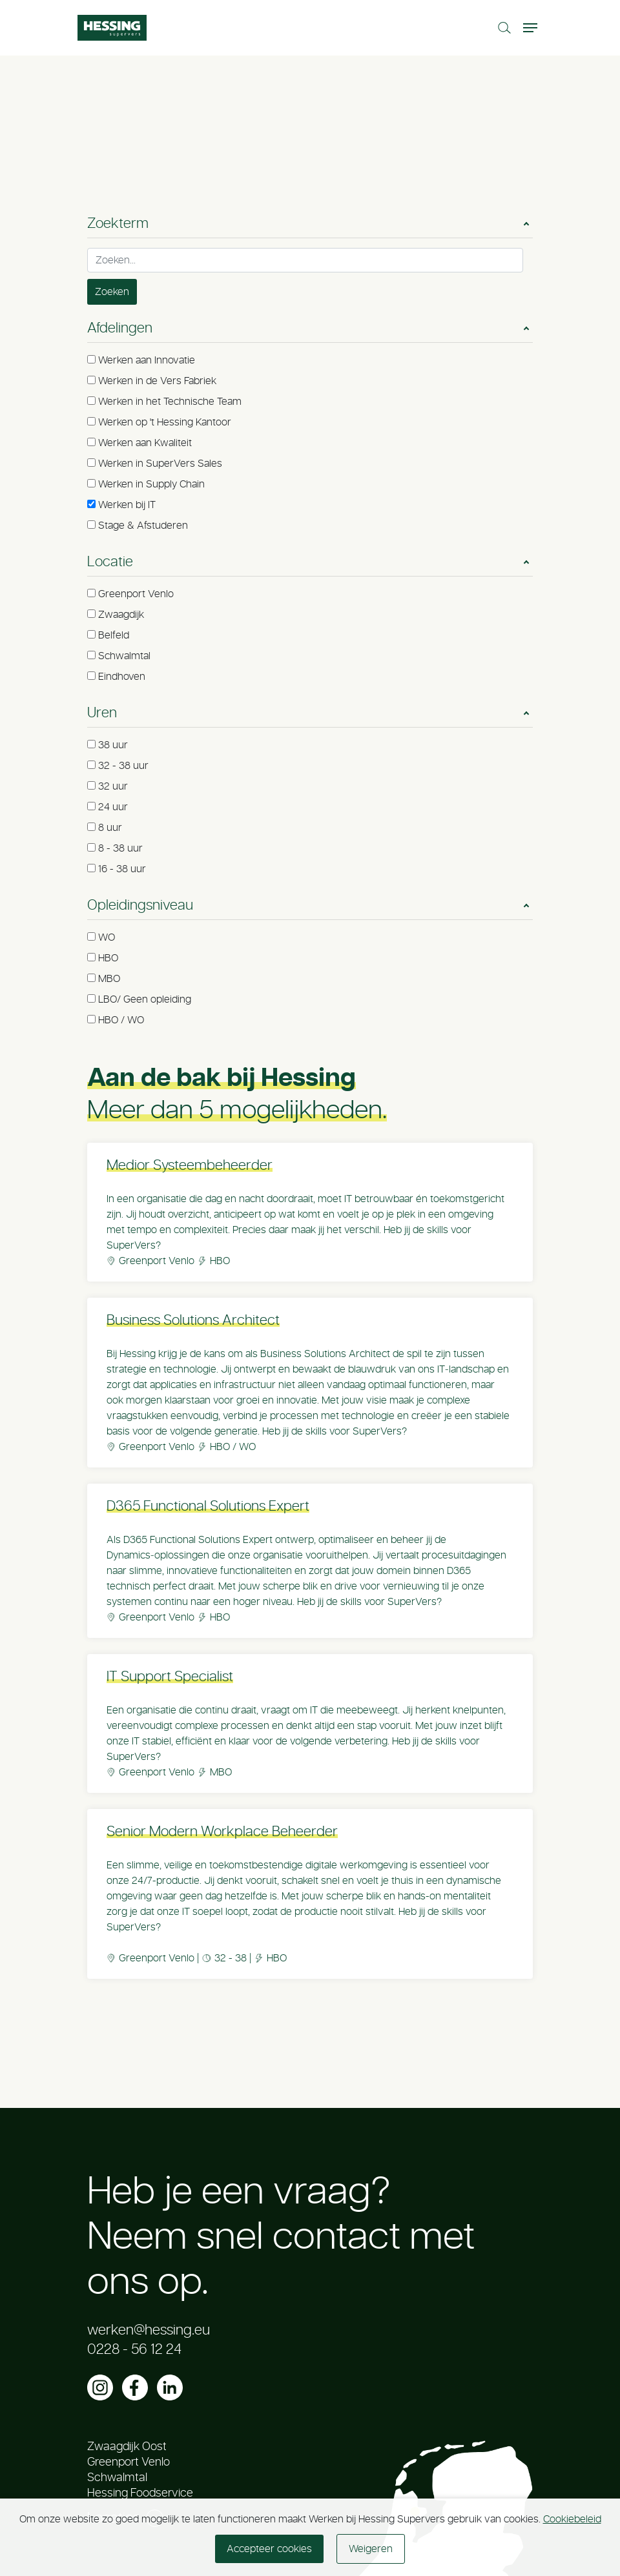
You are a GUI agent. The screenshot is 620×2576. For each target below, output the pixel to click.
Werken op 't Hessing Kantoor (164, 422)
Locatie (110, 562)
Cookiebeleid (572, 2519)
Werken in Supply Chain (151, 484)
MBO (109, 979)
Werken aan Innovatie (146, 360)
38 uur (113, 745)
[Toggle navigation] (531, 28)
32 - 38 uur (123, 766)
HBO (108, 958)
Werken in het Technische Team (170, 401)
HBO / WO (121, 1020)
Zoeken (112, 292)
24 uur (113, 807)
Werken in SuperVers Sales (160, 463)
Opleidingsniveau (140, 905)
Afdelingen (119, 328)
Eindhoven (121, 676)
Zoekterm (118, 223)
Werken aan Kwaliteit (145, 443)
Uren (102, 713)
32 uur (113, 786)
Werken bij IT (127, 505)
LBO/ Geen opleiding (144, 999)
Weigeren (371, 2549)
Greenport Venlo (136, 594)
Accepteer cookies (269, 2549)
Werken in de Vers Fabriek (157, 381)
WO (106, 937)
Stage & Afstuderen (143, 525)
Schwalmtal (124, 656)
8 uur (110, 828)
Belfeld (113, 635)
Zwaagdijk (121, 614)
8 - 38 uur (120, 848)
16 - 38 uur (122, 869)
